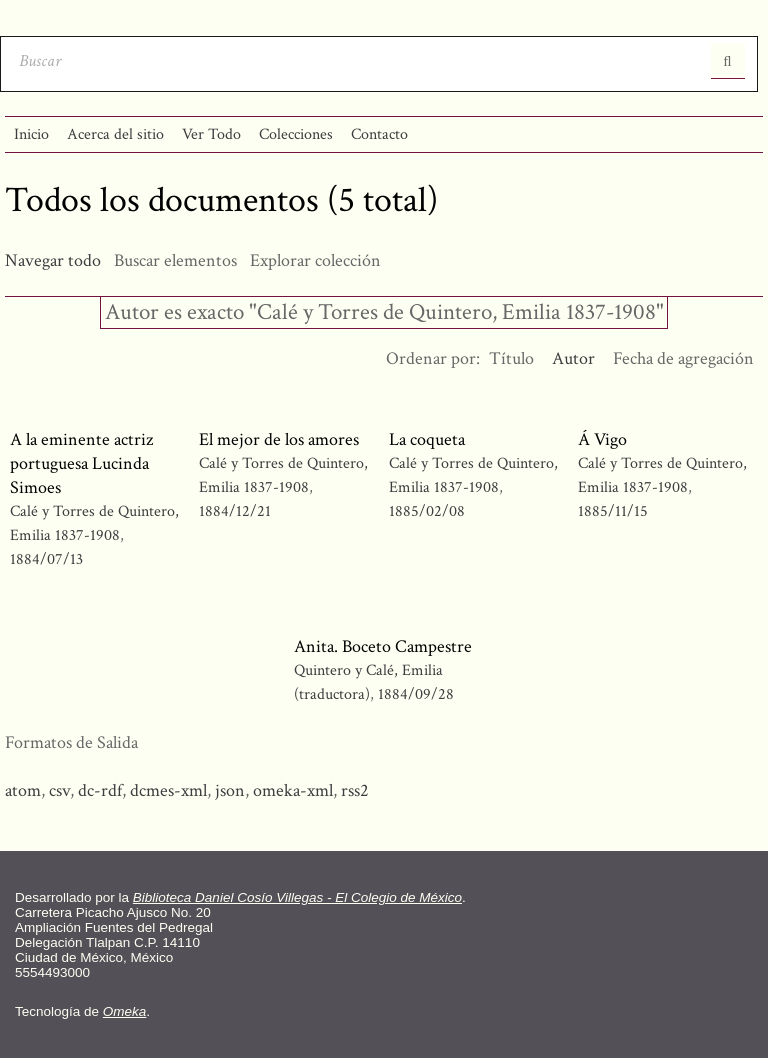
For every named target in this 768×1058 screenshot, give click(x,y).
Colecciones (296, 134)
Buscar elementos (175, 260)
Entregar (728, 61)
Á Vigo (602, 439)
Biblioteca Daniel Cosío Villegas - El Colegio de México (297, 897)
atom (23, 790)
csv (59, 790)
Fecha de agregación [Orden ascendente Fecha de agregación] (683, 358)
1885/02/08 (427, 511)
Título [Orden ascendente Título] (511, 358)
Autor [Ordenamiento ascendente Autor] (573, 358)
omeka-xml (293, 790)
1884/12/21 (235, 511)
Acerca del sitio (115, 134)
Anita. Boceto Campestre (383, 646)
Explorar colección (315, 260)
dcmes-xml (168, 790)
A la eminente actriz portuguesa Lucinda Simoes (81, 463)
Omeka (125, 1011)
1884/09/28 (416, 694)
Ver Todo (211, 134)
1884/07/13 (46, 559)
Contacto (379, 134)
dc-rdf (100, 790)
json (230, 790)
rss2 (355, 790)
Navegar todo (53, 260)
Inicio (31, 134)
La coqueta (427, 439)
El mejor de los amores (279, 439)
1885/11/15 (613, 511)
